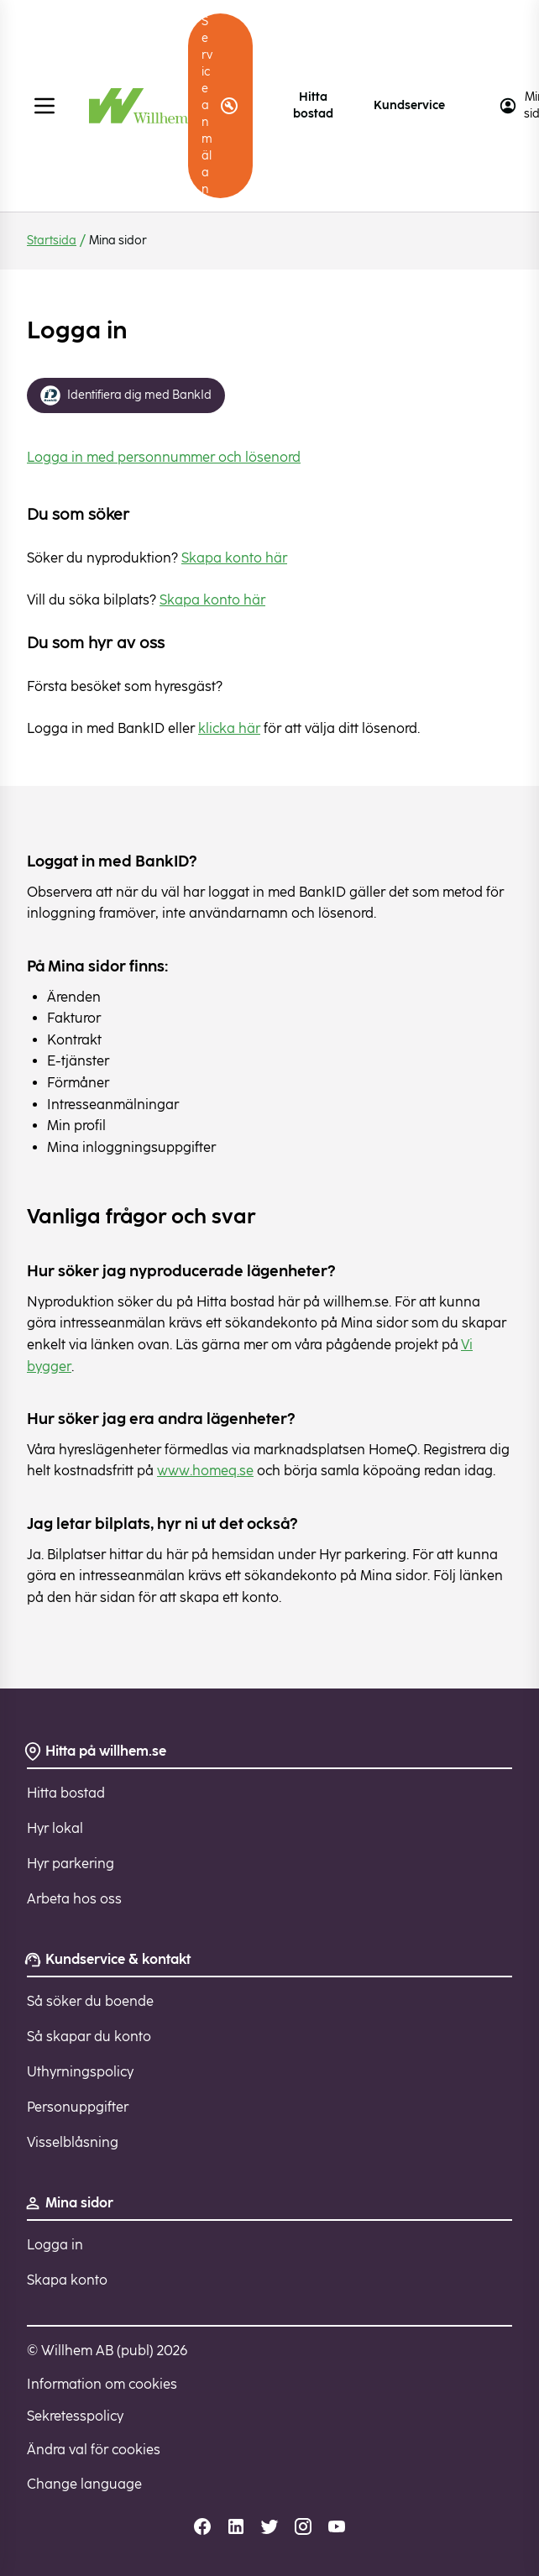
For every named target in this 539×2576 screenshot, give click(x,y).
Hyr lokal (55, 1828)
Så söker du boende (90, 2001)
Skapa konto (67, 2280)
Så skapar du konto (89, 2037)
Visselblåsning (72, 2142)
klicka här (229, 728)
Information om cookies (102, 2384)
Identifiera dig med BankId (126, 395)
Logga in (55, 2245)
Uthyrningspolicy (80, 2072)
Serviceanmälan (220, 105)
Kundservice (409, 105)
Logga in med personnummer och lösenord (164, 457)
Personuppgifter (77, 2107)
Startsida (51, 240)
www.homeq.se (205, 1471)
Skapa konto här (234, 558)
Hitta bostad (313, 105)
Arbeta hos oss (74, 1899)
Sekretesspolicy (75, 2416)
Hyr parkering (70, 1864)
